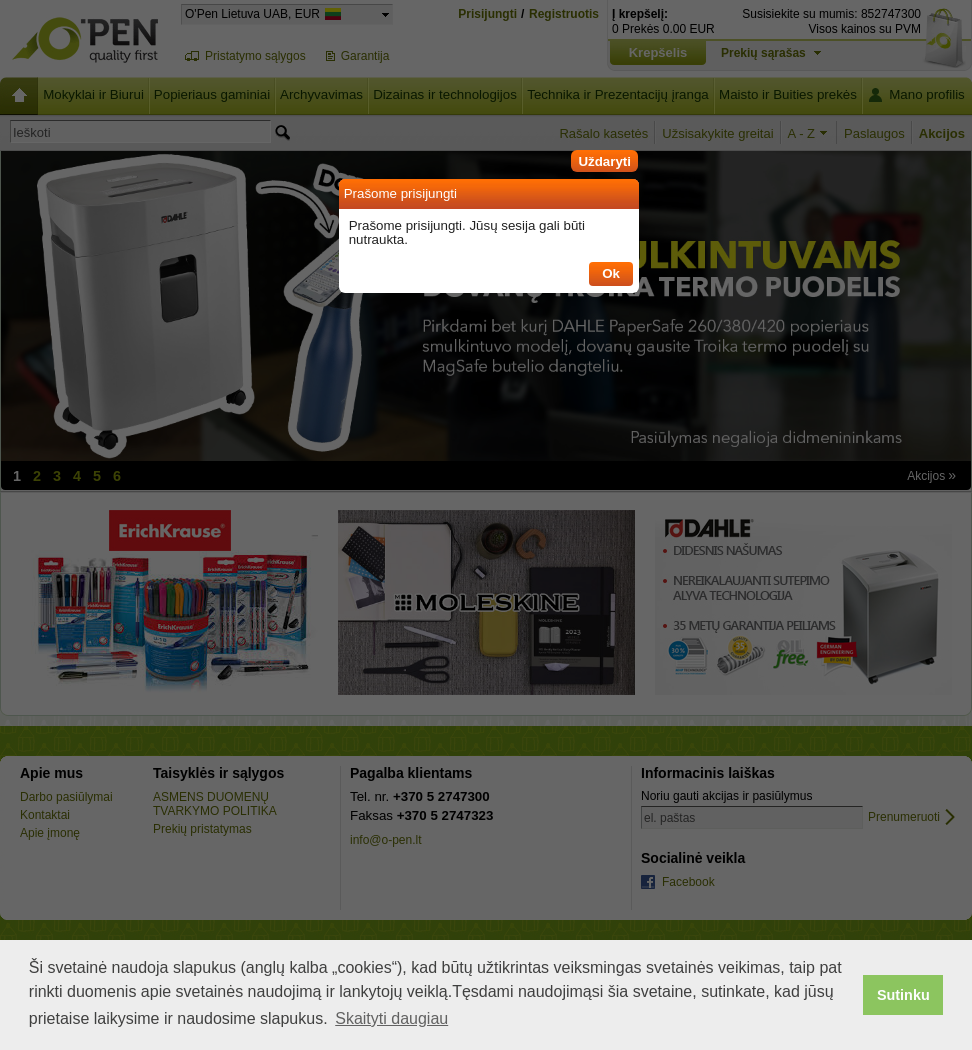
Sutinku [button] (903, 995)
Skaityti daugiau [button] (391, 1018)
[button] (604, 158)
